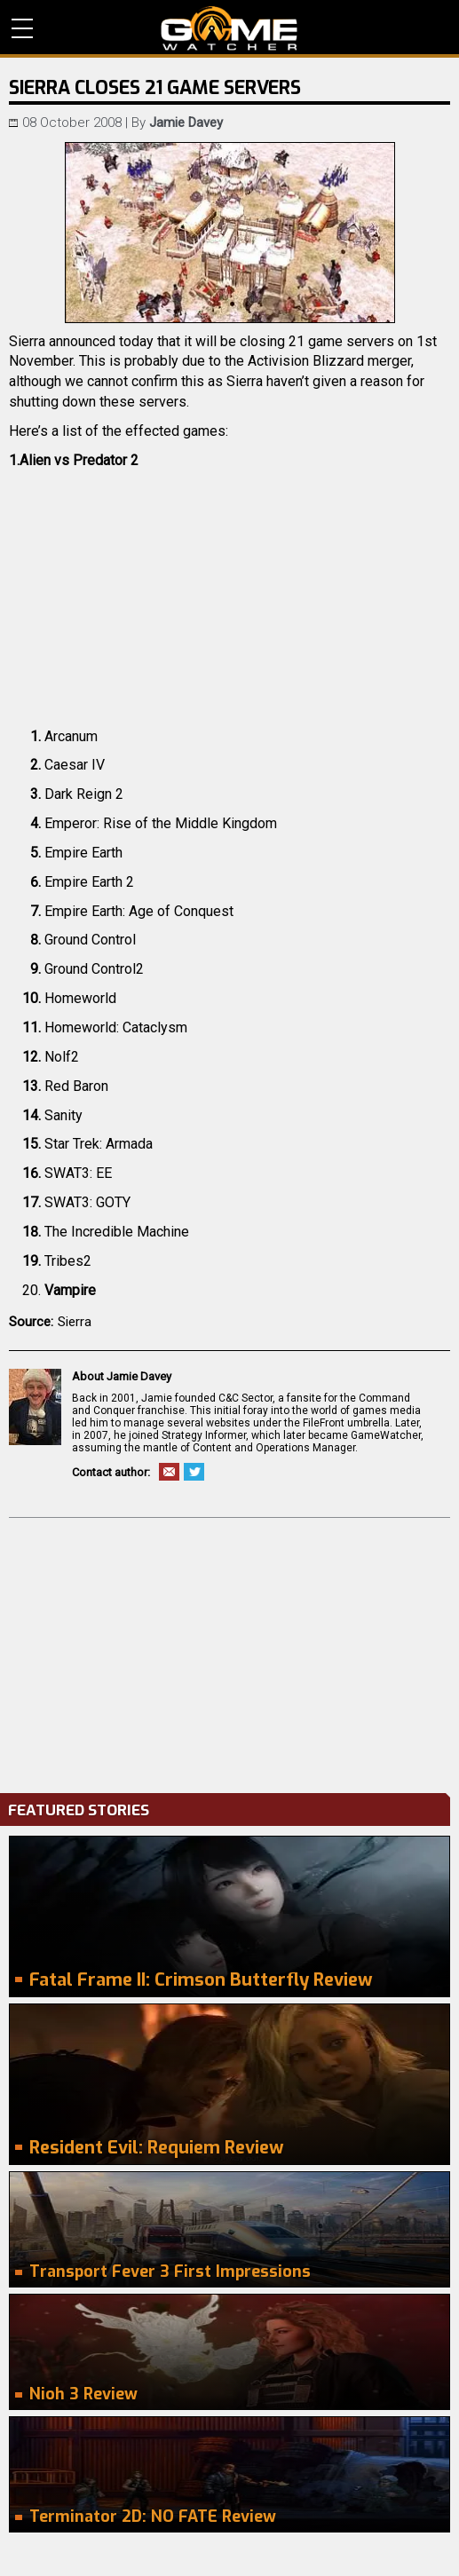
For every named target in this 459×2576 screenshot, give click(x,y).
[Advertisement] (229, 1651)
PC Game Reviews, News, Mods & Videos (229, 28)
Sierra (74, 1322)
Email (169, 1472)
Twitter (194, 1472)
